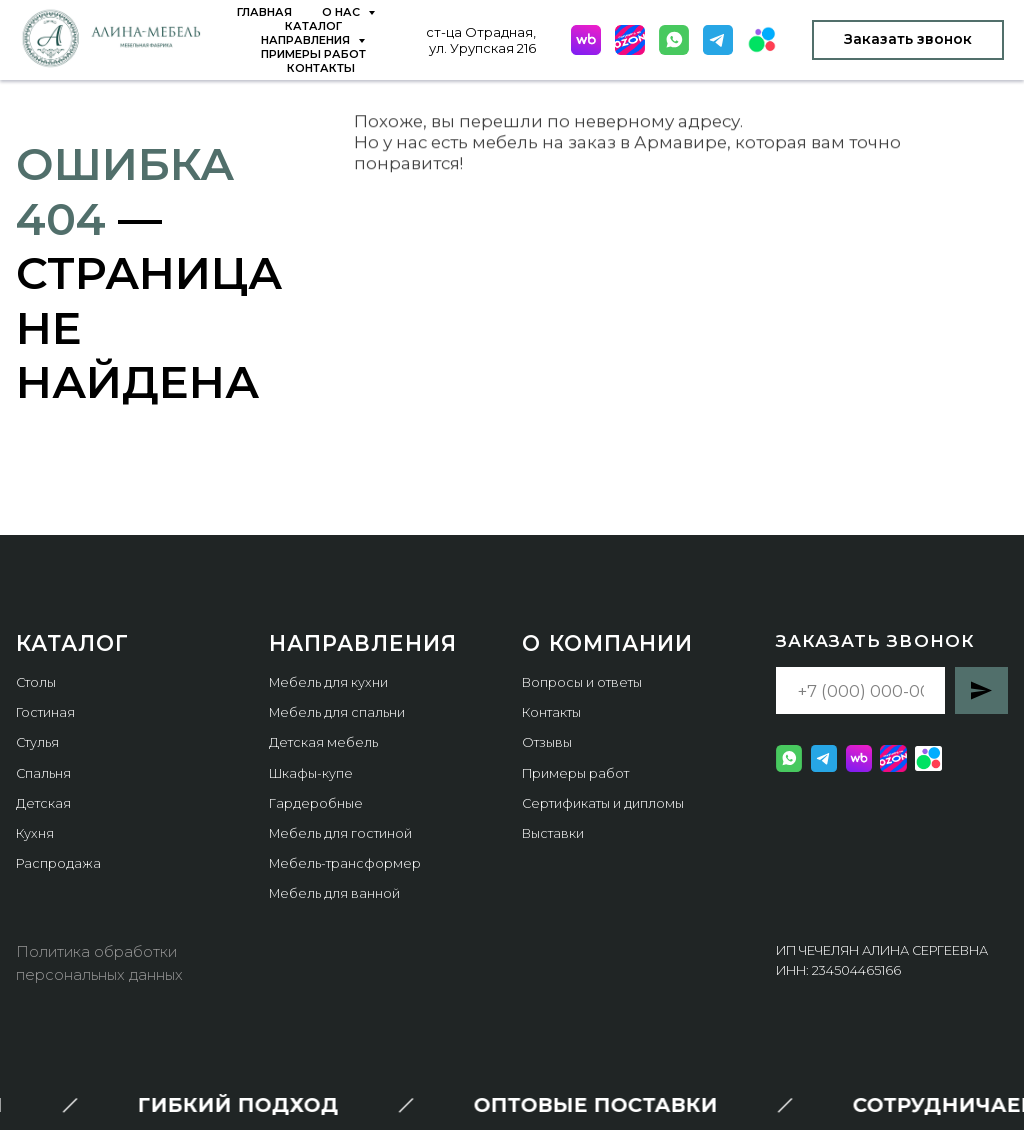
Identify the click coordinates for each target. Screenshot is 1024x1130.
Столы (36, 682)
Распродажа (58, 863)
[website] (586, 40)
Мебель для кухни (328, 682)
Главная (264, 12)
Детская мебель (323, 742)
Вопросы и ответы (582, 682)
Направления (363, 643)
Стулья (37, 742)
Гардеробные (316, 803)
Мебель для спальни (337, 712)
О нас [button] (342, 12)
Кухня (35, 833)
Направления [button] (307, 40)
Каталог (313, 26)
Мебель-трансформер (345, 863)
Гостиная (45, 712)
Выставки (553, 833)
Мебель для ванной (334, 893)
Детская (43, 803)
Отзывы (547, 742)
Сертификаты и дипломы (603, 803)
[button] (908, 40)
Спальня (43, 773)
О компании (607, 643)
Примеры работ (313, 54)
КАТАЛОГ (72, 643)
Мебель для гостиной (340, 833)
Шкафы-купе (311, 773)
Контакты (321, 68)
